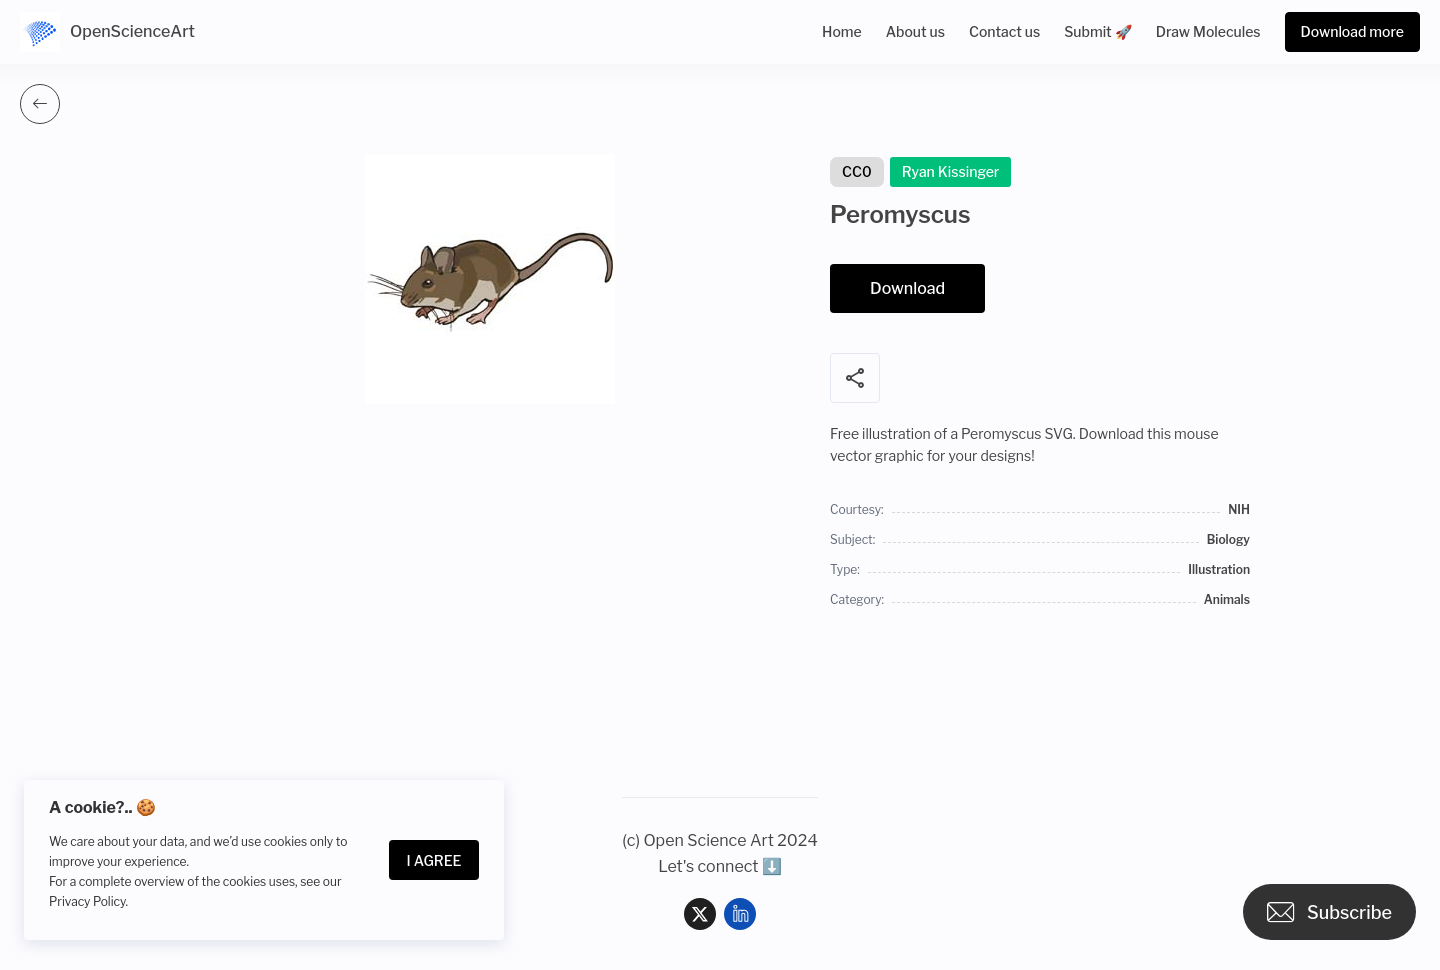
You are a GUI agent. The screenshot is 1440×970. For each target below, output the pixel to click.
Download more (1352, 31)
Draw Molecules (1208, 31)
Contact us (1004, 31)
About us (915, 31)
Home (842, 31)
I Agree (434, 860)
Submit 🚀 (1098, 31)
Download (907, 288)
